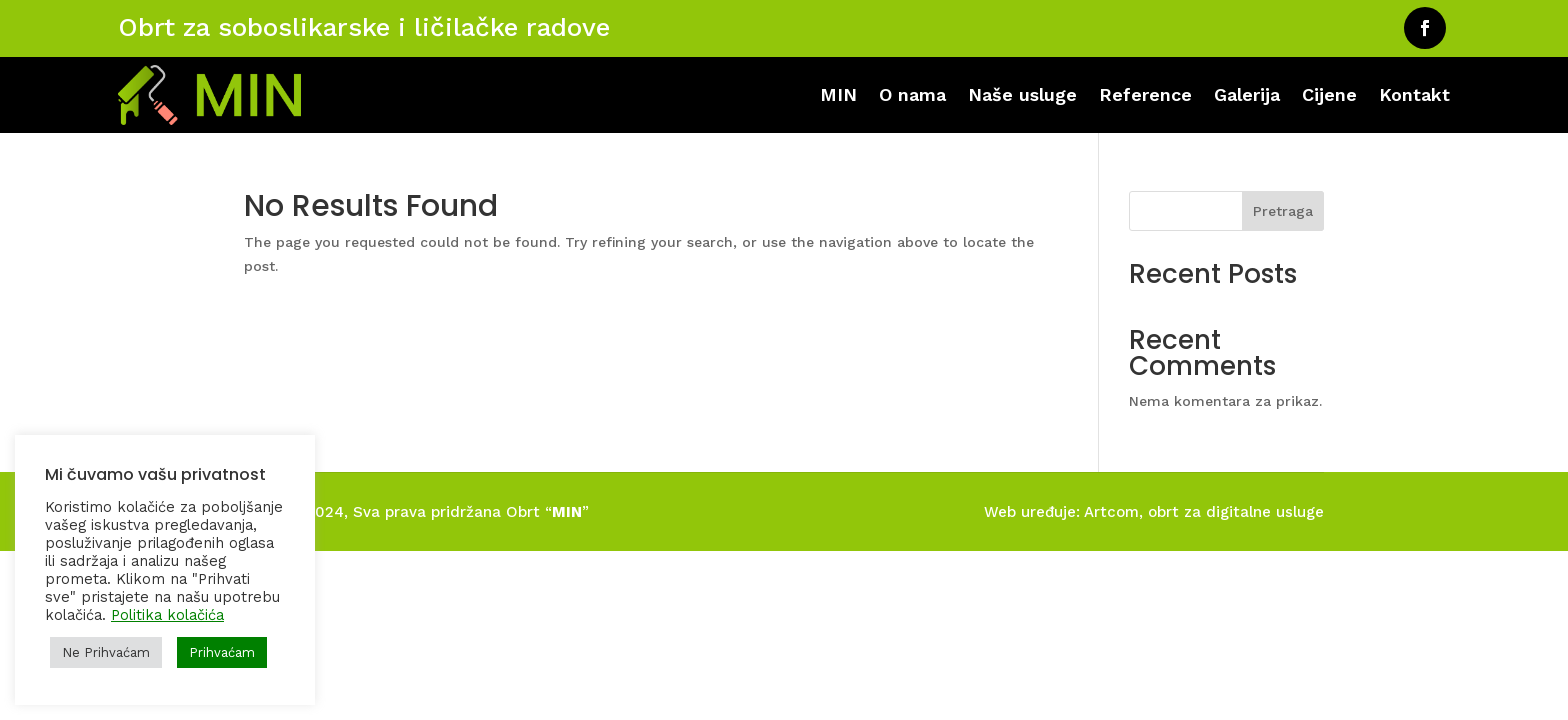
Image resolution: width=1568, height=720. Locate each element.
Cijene (1329, 94)
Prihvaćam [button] (222, 652)
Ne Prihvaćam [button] (106, 652)
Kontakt (1414, 94)
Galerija (1247, 94)
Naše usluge (1022, 94)
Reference (1145, 94)
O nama (912, 94)
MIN (838, 94)
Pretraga (1283, 211)
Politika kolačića (167, 615)
